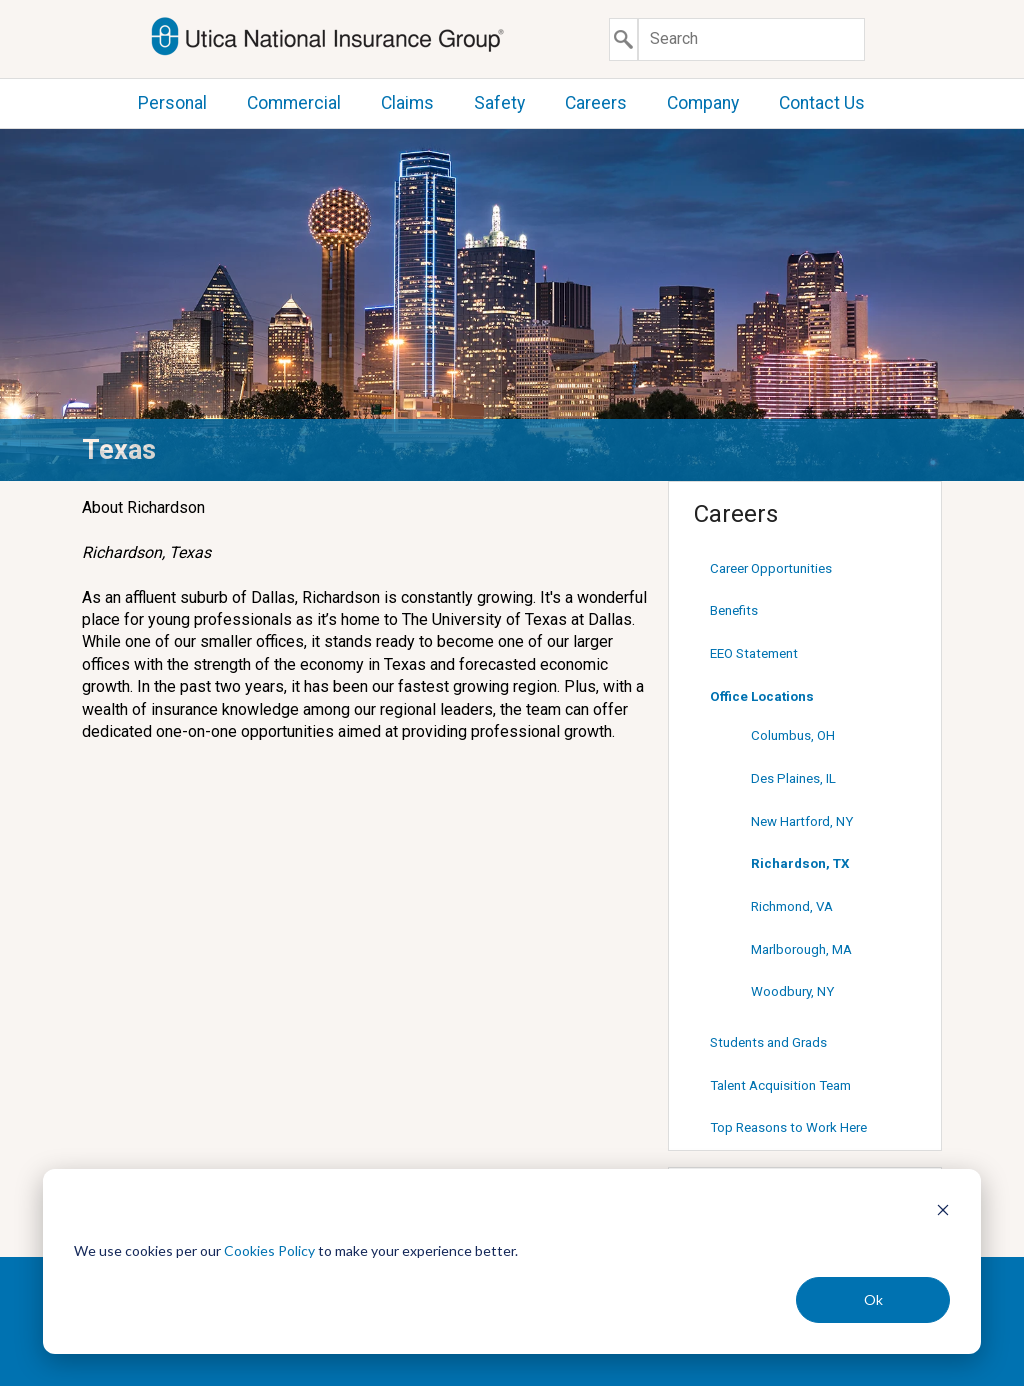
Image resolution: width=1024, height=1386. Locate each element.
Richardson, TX (800, 863)
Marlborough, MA (801, 949)
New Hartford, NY (802, 821)
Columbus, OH (793, 735)
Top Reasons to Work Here (788, 1127)
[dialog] (512, 1261)
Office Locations (762, 696)
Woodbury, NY (792, 991)
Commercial (294, 103)
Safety (499, 103)
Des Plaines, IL (793, 778)
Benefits (734, 610)
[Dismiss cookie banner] (943, 1212)
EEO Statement (754, 653)
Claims (407, 103)
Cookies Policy (269, 1250)
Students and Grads (768, 1042)
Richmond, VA (792, 906)
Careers (596, 103)
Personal (172, 103)
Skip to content (0, 0)
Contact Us (822, 103)
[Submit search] (623, 39)
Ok (873, 1299)
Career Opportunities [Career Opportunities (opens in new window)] (771, 568)
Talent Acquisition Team (780, 1085)
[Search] (751, 39)
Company (703, 103)
